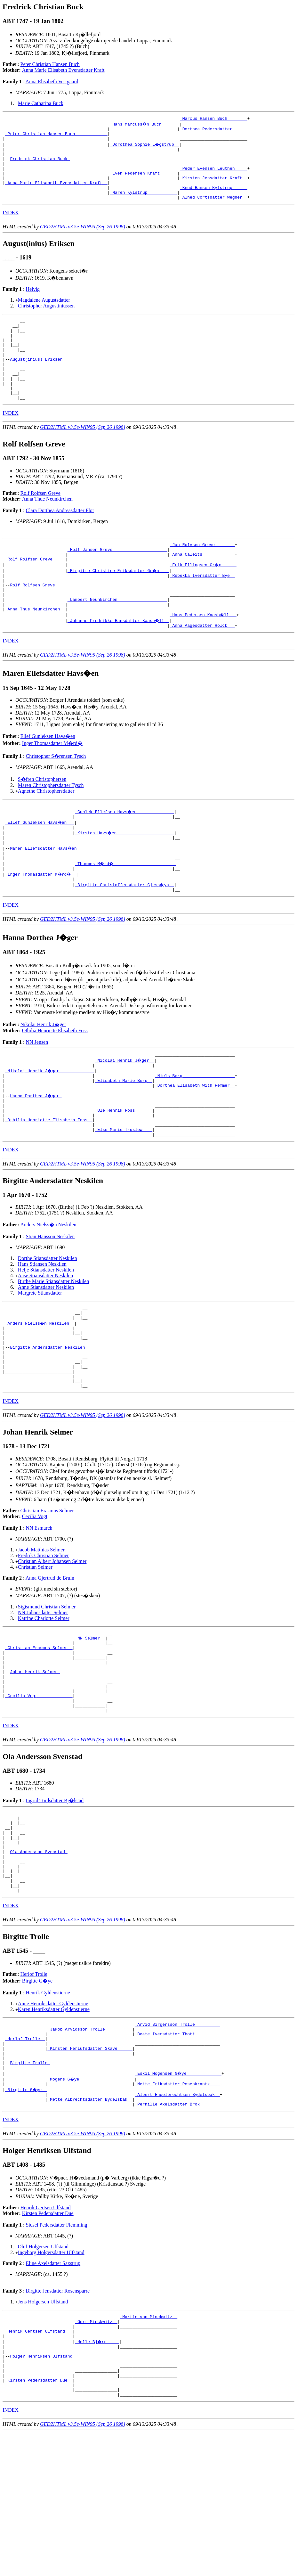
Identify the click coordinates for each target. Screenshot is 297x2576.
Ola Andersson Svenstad (38, 1958)
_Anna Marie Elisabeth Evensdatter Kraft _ (56, 194)
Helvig (33, 303)
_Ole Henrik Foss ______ (123, 1171)
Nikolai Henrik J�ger (43, 1077)
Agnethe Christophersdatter (46, 834)
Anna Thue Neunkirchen (47, 529)
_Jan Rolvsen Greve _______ (202, 576)
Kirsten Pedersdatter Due (48, 2341)
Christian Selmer (35, 1648)
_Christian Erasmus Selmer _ (39, 1733)
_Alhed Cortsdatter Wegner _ (213, 211)
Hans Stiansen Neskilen (42, 1330)
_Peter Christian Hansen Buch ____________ (56, 136)
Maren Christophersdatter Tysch (51, 828)
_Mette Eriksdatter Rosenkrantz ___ (177, 2209)
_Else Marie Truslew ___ (123, 1195)
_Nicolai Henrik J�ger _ (125, 1114)
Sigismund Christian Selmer (47, 1688)
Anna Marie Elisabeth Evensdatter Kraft (63, 70)
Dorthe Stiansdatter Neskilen (47, 1324)
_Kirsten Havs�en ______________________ (125, 879)
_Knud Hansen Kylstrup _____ (213, 200)
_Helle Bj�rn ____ (97, 2474)
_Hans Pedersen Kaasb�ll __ (203, 657)
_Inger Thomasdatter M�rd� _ (41, 925)
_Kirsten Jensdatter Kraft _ (213, 188)
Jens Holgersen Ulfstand (43, 2429)
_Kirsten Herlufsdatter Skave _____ (89, 2168)
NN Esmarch (39, 1609)
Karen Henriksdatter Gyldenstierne (54, 2123)
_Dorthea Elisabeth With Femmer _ (195, 1143)
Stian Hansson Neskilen (50, 1302)
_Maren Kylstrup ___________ (143, 206)
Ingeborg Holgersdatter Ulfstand (51, 2380)
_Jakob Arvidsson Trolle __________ (89, 2145)
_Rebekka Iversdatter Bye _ (202, 611)
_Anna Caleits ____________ (202, 588)
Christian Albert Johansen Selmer (52, 1643)
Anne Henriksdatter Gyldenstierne (53, 2118)
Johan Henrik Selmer (35, 1762)
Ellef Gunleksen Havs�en (48, 779)
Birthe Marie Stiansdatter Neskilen (53, 1347)
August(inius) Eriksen (37, 382)
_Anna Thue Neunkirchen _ (35, 651)
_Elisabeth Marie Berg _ (123, 1137)
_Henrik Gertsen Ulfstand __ (39, 2463)
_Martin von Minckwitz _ (148, 2445)
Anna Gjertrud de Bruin (50, 1659)
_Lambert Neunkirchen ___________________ (117, 639)
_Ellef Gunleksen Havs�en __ (40, 867)
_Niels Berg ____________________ (195, 1131)
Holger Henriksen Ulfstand (42, 2491)
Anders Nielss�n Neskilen (48, 1291)
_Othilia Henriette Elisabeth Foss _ (48, 1183)
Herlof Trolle (33, 2088)
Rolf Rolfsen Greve (40, 524)
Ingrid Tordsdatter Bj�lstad (55, 1898)
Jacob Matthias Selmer (41, 1631)
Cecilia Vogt (34, 1598)
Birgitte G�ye (37, 2095)
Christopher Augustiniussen (46, 320)
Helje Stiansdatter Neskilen (46, 1336)
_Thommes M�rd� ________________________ (126, 913)
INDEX (11, 227)
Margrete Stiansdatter (40, 1359)
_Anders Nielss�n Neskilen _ (40, 1392)
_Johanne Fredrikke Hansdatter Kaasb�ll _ (119, 663)
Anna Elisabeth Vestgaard (52, 81)
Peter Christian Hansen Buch (50, 64)
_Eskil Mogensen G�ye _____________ (178, 2197)
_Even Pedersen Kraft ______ (143, 182)
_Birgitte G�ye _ (26, 2214)
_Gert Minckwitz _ (96, 2451)
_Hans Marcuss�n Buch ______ (145, 125)
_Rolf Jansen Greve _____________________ (117, 582)
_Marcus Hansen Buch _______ (213, 119)
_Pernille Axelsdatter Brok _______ (177, 2232)
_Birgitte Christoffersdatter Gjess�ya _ (125, 936)
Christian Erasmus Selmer (47, 1592)
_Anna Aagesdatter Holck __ (202, 668)
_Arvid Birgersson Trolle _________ (177, 2139)
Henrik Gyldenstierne (48, 2107)
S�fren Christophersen (42, 822)
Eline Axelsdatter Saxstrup (53, 2391)
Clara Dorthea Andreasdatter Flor (60, 541)
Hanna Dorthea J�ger (36, 1154)
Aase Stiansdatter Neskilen (45, 1342)
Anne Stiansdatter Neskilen (46, 1353)
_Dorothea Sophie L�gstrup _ (145, 148)
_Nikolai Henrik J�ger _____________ (50, 1125)
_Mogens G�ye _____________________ (91, 2203)
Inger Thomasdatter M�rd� (52, 786)
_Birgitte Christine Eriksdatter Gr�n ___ (119, 605)
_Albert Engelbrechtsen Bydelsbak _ (177, 2220)
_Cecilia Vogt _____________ (39, 1791)
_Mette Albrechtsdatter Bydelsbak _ (89, 2226)
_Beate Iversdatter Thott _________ (177, 2151)
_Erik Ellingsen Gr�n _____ (203, 599)
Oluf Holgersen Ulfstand (43, 2374)
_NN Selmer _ (90, 1721)
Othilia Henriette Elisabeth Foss (55, 1083)
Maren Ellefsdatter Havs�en (45, 896)
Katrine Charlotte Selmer (43, 1700)
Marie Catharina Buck (40, 103)
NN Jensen (37, 1095)
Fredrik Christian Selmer (43, 1637)
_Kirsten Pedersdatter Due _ (39, 2520)
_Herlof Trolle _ (25, 2157)
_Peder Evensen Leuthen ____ (213, 177)
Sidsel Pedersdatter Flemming (56, 2352)
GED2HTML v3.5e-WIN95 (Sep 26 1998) (82, 241)
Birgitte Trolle (30, 2185)
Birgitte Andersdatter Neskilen (48, 1421)
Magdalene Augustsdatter (44, 314)
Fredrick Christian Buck (40, 165)
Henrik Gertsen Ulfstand (45, 2335)
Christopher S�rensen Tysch (56, 799)
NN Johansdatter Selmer (43, 1694)
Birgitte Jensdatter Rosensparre (58, 2418)
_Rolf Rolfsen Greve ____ (35, 593)
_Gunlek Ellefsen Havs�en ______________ (125, 856)
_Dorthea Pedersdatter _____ (213, 131)
